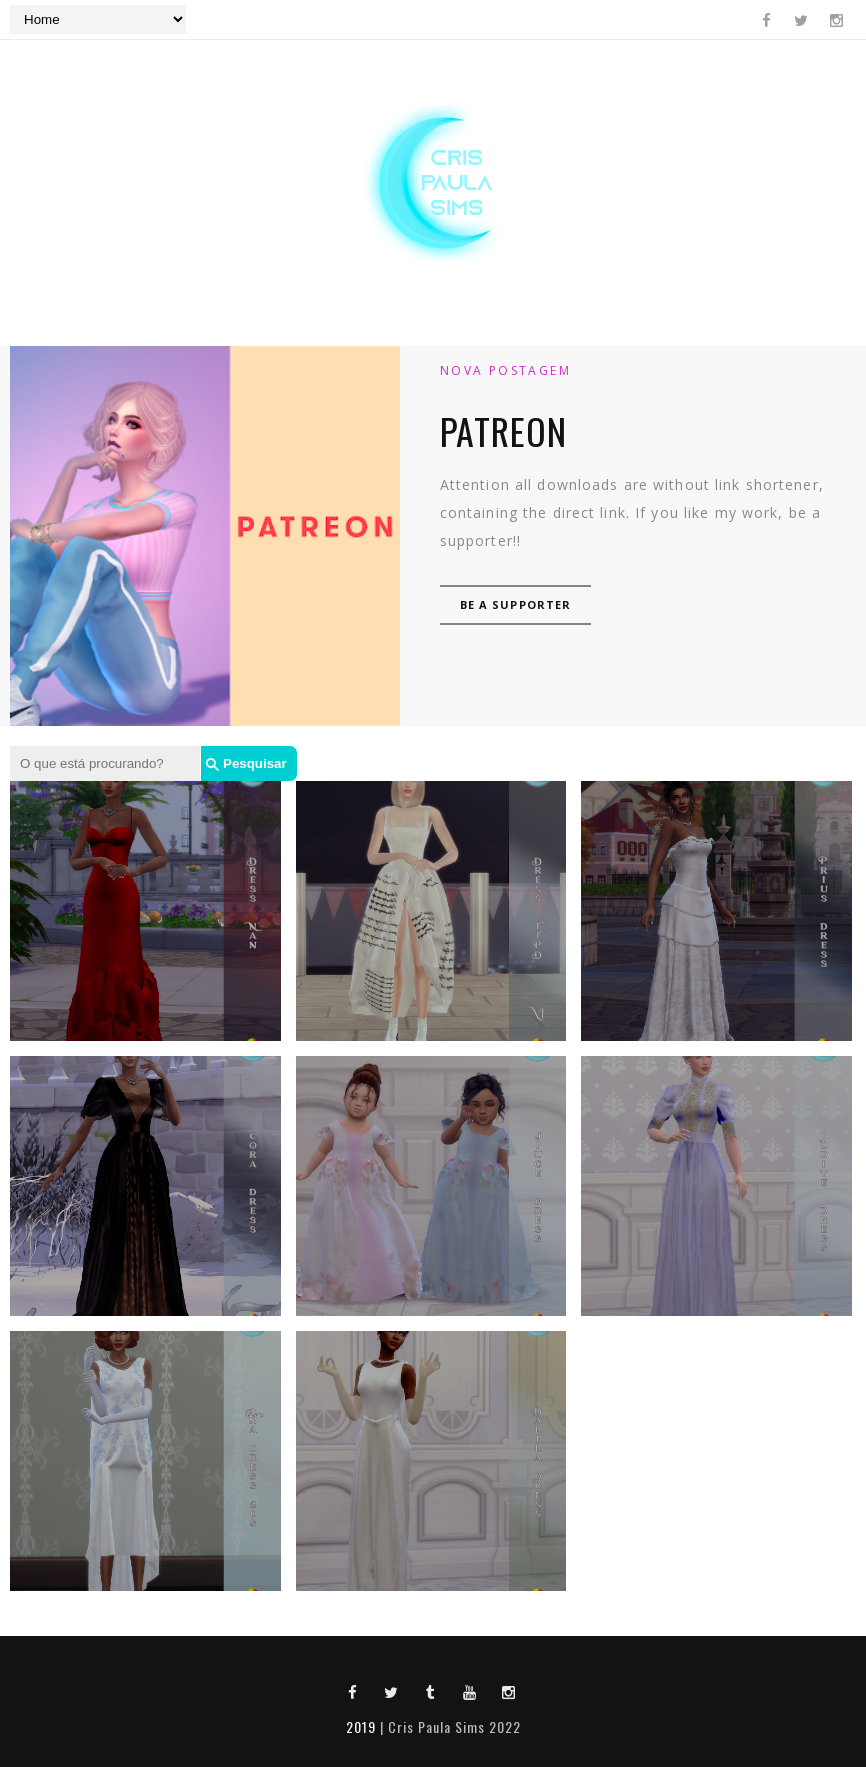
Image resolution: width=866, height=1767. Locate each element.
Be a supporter (515, 604)
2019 (361, 1726)
